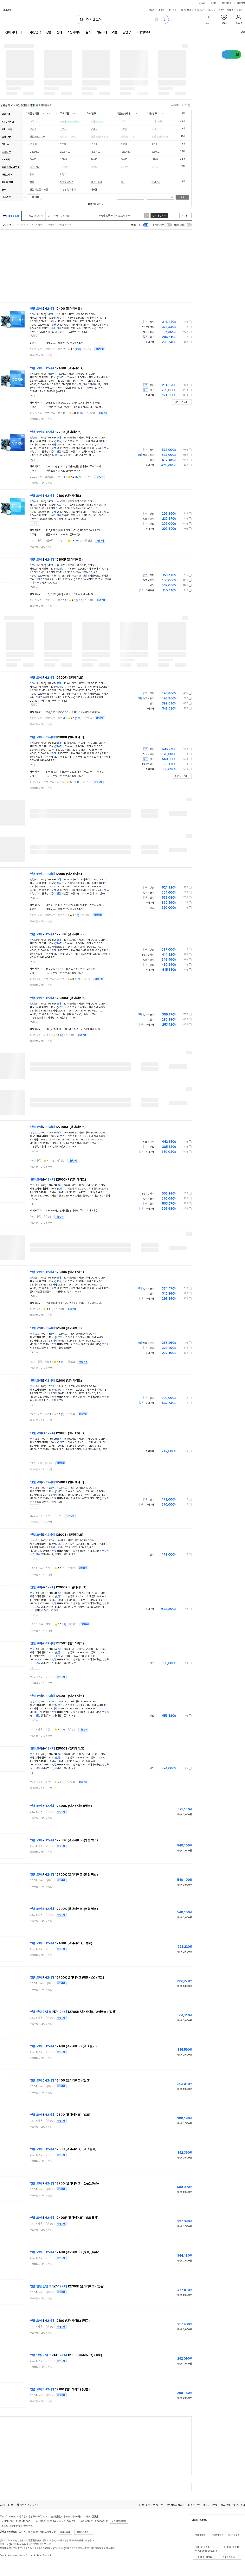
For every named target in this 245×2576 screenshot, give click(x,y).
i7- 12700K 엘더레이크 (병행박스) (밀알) (67, 1977)
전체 (11, 215)
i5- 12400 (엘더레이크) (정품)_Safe (64, 2252)
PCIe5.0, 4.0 (93, 321)
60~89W (76, 508)
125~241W (79, 749)
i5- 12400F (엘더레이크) (57, 368)
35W (74, 1547)
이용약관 (158, 2504)
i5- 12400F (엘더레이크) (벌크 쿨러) (64, 2218)
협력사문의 (239, 2504)
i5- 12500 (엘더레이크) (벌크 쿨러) (63, 2149)
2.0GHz (80, 1705)
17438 (71, 1017)
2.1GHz (79, 441)
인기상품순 (8, 224)
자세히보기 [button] (65, 2532)
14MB (42, 749)
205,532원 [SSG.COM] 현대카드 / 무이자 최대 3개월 (73, 402)
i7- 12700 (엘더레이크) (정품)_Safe (64, 2183)
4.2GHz (100, 1491)
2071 (101, 1606)
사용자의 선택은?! (179, 105)
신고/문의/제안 (216, 2535)
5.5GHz (101, 1596)
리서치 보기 (13, 137)
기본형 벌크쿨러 (38, 1017)
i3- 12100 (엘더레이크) (55, 496)
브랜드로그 (50, 349)
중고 (152, 907)
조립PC (161, 10)
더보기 (240, 10)
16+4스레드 (70, 437)
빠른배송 (36, 197)
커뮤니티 (212, 10)
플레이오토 (227, 3)
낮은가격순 (22, 224)
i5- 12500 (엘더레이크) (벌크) (60, 2115)
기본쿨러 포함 (66, 328)
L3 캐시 (6, 159)
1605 (79, 387)
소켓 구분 (6, 136)
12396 (54, 331)
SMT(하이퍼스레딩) (91, 324)
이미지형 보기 (176, 215)
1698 (100, 328)
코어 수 (5, 144)
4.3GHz (101, 504)
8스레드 (61, 501)
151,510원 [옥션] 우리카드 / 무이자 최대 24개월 (69, 594)
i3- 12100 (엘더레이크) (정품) (60, 2321)
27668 (54, 1610)
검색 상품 (58, 215)
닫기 (33, 336)
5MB (41, 508)
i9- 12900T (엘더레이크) (57, 1748)
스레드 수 (6, 151)
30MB (60, 749)
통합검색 (35, 32)
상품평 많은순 (64, 224)
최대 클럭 (91, 317)
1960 (67, 953)
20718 (33, 700)
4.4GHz (101, 317)
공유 (240, 32)
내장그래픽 (7, 174)
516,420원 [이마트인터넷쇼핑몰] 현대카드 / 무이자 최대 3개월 (75, 466)
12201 (33, 391)
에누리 (202, 3)
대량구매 (100, 349)
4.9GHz (100, 441)
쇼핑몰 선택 (106, 215)
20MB (61, 1010)
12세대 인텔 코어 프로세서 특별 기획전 (64, 776)
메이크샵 (241, 3)
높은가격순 (36, 224)
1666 (100, 515)
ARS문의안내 (229, 2557)
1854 (79, 697)
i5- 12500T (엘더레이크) (57, 1696)
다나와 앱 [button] (7, 10)
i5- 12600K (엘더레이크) (57, 1272)
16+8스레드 (70, 742)
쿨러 (4, 189)
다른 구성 (181, 402)
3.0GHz (80, 1337)
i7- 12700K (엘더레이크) (57, 934)
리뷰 (115, 32)
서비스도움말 (233, 2535)
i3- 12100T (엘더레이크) (56, 1535)
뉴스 (88, 32)
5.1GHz (101, 883)
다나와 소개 (144, 2504)
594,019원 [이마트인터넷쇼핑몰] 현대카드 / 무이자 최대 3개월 (75, 904)
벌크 (152, 337)
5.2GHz (101, 746)
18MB (61, 321)
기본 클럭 (69, 317)
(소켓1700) (38, 314)
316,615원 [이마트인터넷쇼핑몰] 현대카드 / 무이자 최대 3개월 (75, 1303)
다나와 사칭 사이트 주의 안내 (22, 2504)
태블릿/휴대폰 (124, 113)
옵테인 (45, 328)
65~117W (78, 321)
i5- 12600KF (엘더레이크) (58, 998)
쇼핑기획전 (199, 10)
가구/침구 (152, 113)
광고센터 (225, 2504)
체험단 (230, 10)
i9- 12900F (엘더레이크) (57, 1433)
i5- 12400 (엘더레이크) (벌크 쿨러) (63, 2046)
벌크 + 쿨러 (148, 332)
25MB (60, 444)
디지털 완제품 (32, 113)
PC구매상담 (185, 10)
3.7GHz (82, 1007)
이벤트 (222, 10)
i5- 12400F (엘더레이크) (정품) (61, 1943)
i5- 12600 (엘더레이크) (56, 1380)
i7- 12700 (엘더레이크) (56, 432)
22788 (96, 953)
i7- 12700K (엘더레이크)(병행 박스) (64, 1840)
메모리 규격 (74, 314)
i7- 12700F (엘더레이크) (56, 677)
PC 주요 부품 (62, 113)
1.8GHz (80, 1491)
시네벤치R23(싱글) (86, 328)
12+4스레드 (70, 1003)
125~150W (80, 1010)
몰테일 (213, 3)
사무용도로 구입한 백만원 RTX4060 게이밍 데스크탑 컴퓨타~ (75, 406)
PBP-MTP (72, 1494)
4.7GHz (101, 1652)
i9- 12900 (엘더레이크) (56, 874)
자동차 (152, 10)
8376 (53, 518)
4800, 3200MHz (39, 324)
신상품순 (49, 224)
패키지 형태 (7, 182)
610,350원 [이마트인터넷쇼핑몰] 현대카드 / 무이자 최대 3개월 (75, 771)
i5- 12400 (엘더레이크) (56, 308)
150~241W (79, 1599)
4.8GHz (101, 1389)
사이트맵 (212, 2504)
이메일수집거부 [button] (205, 2557)
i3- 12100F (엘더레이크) (56, 559)
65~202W (78, 886)
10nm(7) (55, 317)
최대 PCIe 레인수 (11, 167)
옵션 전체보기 (94, 204)
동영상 (127, 32)
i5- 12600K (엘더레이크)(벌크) (61, 1806)
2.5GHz (79, 317)
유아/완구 (91, 113)
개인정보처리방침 (175, 2504)
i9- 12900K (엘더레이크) (57, 737)
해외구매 (150, 342)
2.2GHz (80, 1543)
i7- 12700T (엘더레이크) (57, 1643)
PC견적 (172, 10)
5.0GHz (101, 943)
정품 (152, 322)
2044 (67, 756)
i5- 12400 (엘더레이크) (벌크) (60, 2080)
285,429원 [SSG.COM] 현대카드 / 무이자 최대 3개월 (73, 1029)
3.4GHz (80, 1596)
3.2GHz (79, 746)
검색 (182, 197)
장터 (59, 32)
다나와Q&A (143, 32)
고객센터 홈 (200, 2535)
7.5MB (42, 321)
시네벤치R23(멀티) (39, 331)
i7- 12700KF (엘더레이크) (58, 1127)
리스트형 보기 (171, 215)
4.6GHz (101, 1337)
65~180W (78, 444)
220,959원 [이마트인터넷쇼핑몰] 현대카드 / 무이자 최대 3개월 (75, 530)
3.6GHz (79, 943)
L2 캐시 (34, 321)
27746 (97, 756)
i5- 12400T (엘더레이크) (57, 1482)
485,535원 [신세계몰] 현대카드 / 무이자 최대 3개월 (72, 1210)
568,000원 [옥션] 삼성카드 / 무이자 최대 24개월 (70, 968)
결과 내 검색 (157, 215)
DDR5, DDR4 (88, 314)
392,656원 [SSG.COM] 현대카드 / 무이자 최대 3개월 (73, 712)
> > (41, 355)
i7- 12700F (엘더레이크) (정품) (67, 2286)
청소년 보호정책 (196, 2504)
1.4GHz (80, 1652)
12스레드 (61, 314)
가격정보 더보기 (178, 322)
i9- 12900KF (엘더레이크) (58, 1179)
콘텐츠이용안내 (83, 2532)
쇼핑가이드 (74, 32)
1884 (100, 451)
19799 (54, 455)
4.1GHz (101, 1543)
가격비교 (33, 215)
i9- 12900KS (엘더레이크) (58, 1587)
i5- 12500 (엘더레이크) (56, 1328)
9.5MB (42, 1010)
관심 (90, 349)
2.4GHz (79, 883)
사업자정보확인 (119, 2521)
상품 (49, 32)
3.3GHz (79, 504)
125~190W (79, 946)
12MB (42, 444)
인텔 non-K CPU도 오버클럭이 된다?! (64, 343)
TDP (69, 321)
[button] (208, 20)
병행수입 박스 (147, 327)
